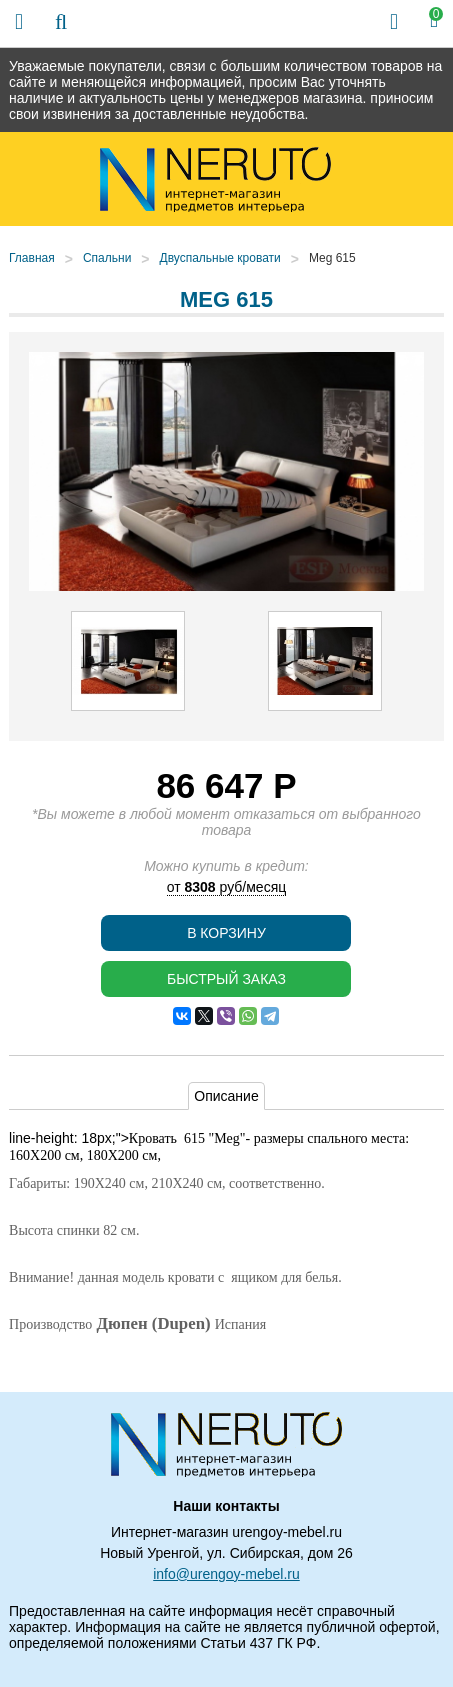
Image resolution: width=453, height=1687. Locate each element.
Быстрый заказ (226, 979)
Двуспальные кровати (220, 258)
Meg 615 (332, 258)
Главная (32, 258)
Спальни (107, 258)
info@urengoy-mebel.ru (226, 1574)
